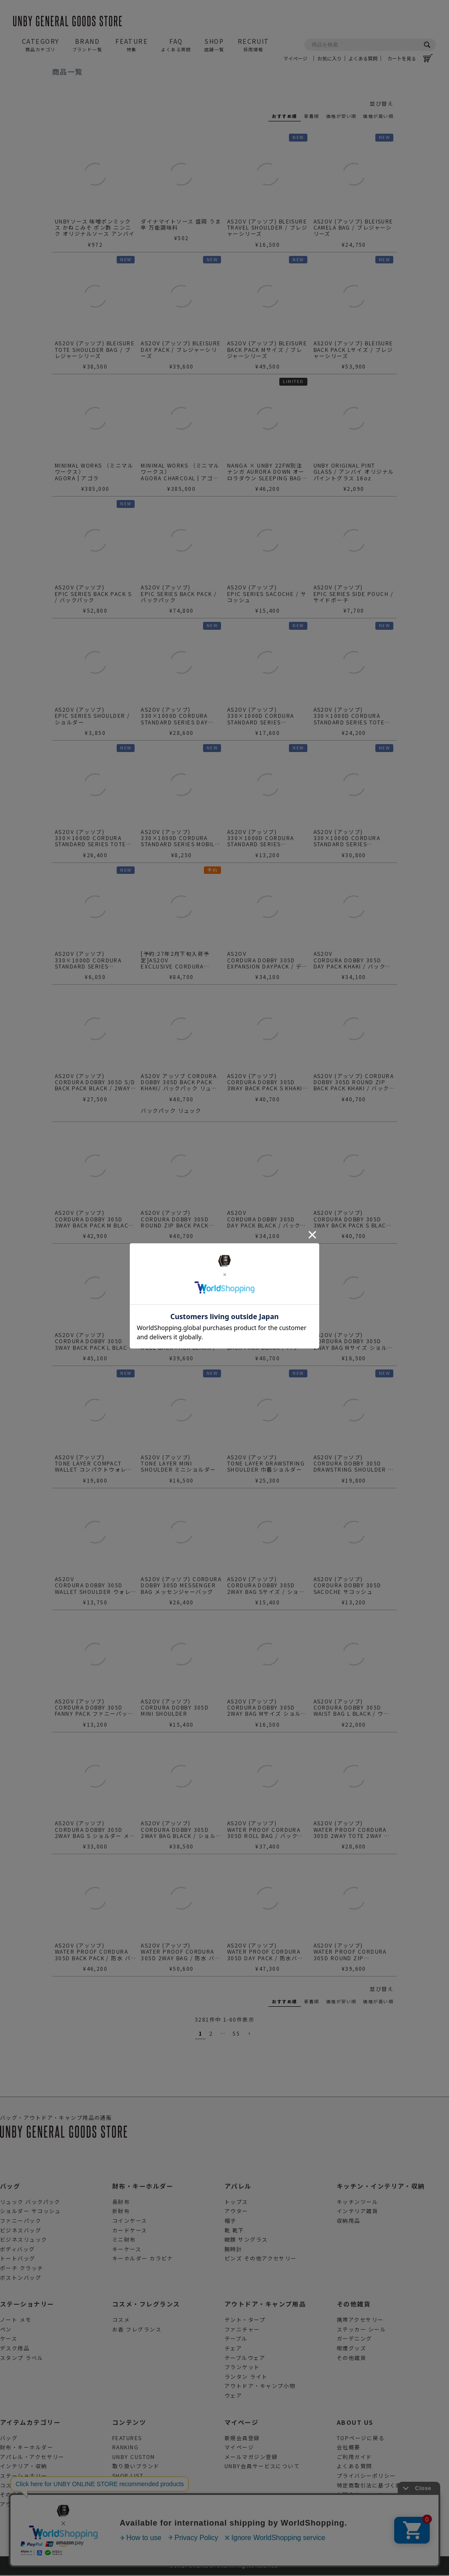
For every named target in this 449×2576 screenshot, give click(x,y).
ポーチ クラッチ (21, 2268)
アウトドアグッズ (23, 2505)
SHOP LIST (127, 2476)
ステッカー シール (361, 2330)
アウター (236, 2212)
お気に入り (329, 26)
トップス (236, 2202)
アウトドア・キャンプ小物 (259, 2386)
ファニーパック (20, 2221)
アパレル (238, 2186)
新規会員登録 (242, 2438)
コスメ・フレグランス (146, 2304)
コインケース (129, 2221)
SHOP (214, 45)
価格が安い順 (341, 116)
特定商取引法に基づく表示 (372, 2486)
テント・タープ (244, 2320)
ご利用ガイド (354, 2457)
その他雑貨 (354, 2304)
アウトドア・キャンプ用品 (265, 2304)
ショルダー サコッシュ (30, 2212)
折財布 (121, 2212)
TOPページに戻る (361, 2438)
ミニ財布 (124, 2240)
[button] (248, 2035)
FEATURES (127, 2438)
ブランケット (242, 2367)
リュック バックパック (30, 2202)
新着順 (311, 116)
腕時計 (233, 2249)
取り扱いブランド (136, 2466)
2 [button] (211, 2034)
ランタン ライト (246, 2377)
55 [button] (236, 2034)
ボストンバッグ (20, 2278)
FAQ (176, 45)
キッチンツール (357, 2202)
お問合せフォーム (360, 2495)
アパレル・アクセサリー (32, 2457)
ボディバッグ (17, 2249)
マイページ (298, 26)
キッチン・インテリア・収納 (381, 2186)
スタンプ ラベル (21, 2358)
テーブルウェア (244, 2358)
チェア (233, 2348)
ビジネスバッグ (20, 2231)
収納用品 (348, 2221)
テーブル (236, 2339)
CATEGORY (40, 45)
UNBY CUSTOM (133, 2457)
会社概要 (348, 2448)
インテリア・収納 (23, 2466)
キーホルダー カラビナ (142, 2259)
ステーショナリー (27, 2304)
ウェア (233, 2396)
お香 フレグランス (136, 2330)
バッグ (10, 2186)
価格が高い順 (378, 116)
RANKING (125, 2448)
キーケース (126, 2249)
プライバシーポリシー (366, 2476)
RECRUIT (253, 45)
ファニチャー (242, 2330)
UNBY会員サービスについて (261, 2466)
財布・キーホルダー (142, 2186)
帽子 (230, 2221)
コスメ (121, 2320)
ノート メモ (16, 2320)
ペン (6, 2330)
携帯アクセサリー (360, 2320)
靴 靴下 (234, 2231)
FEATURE (131, 45)
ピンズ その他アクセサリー (260, 2259)
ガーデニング (354, 2339)
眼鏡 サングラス (246, 2240)
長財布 (121, 2202)
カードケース (129, 2231)
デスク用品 (14, 2348)
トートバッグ (18, 2259)
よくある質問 (363, 26)
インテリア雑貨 (357, 2212)
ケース (8, 2339)
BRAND (87, 45)
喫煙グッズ (351, 2348)
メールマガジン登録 (251, 2457)
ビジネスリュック (23, 2240)
